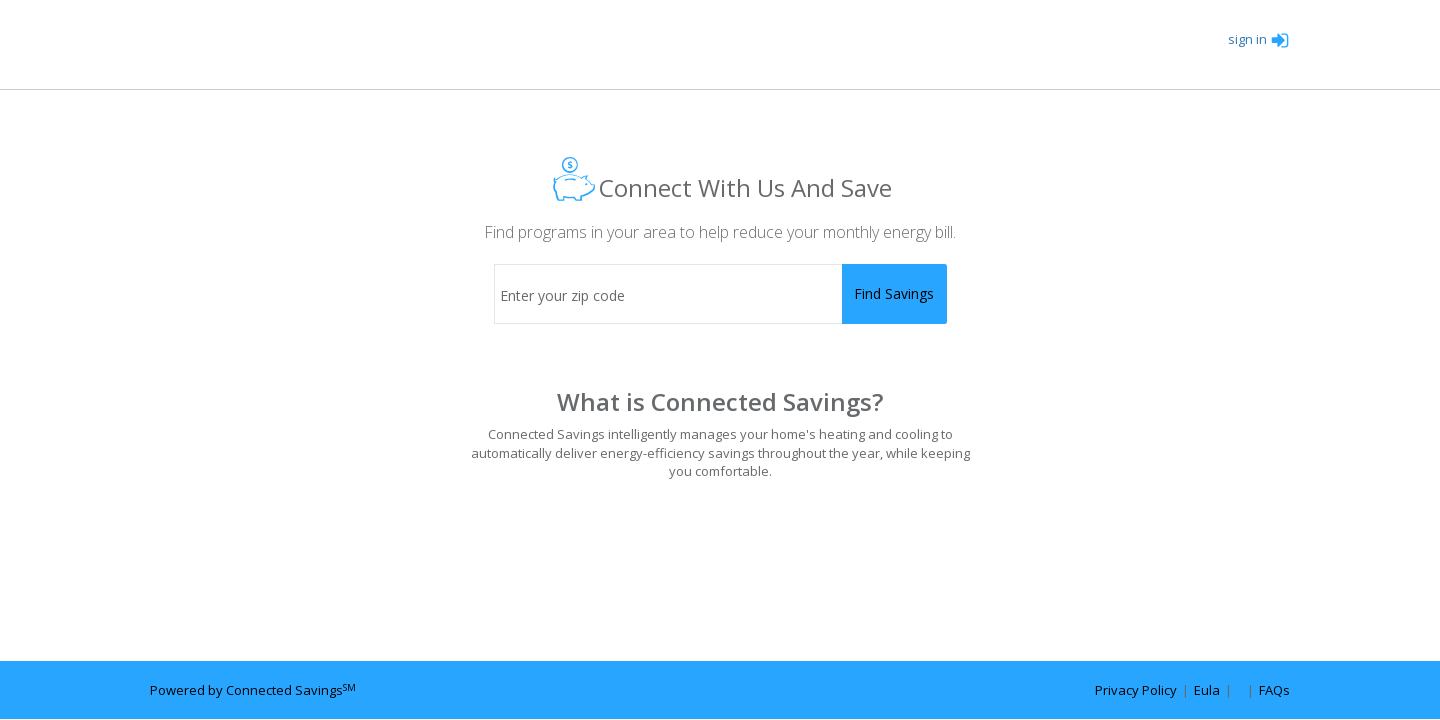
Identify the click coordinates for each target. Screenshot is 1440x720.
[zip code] (720, 294)
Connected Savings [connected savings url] (291, 690)
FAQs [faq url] (1274, 690)
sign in (1259, 39)
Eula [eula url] (1207, 690)
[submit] (894, 294)
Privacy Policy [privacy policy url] (1136, 690)
